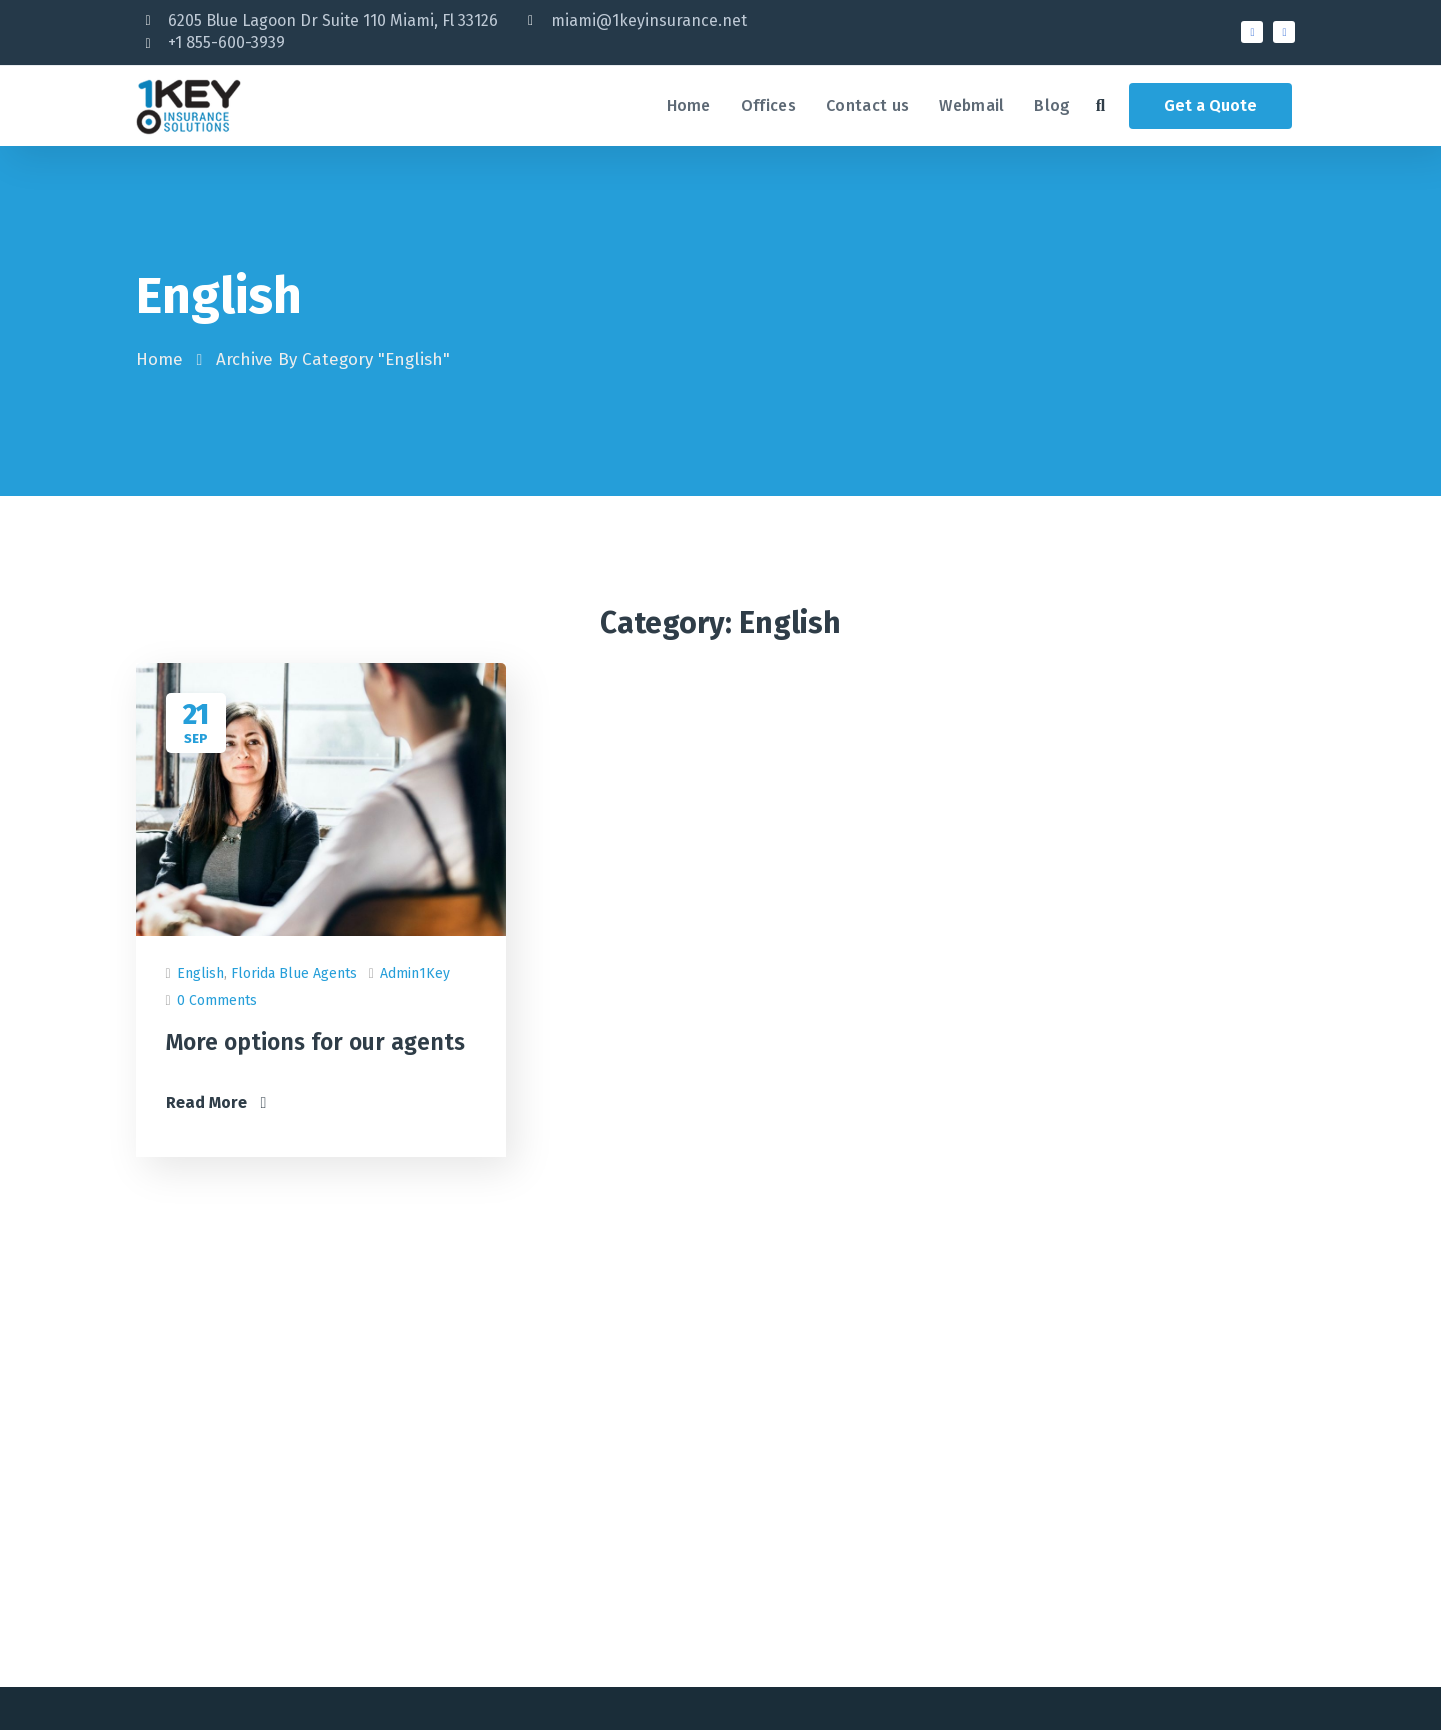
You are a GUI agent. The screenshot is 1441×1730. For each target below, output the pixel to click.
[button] (1100, 105)
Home (159, 359)
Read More (216, 1102)
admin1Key (415, 973)
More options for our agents (315, 1042)
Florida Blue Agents (294, 973)
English (200, 973)
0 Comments (217, 1000)
